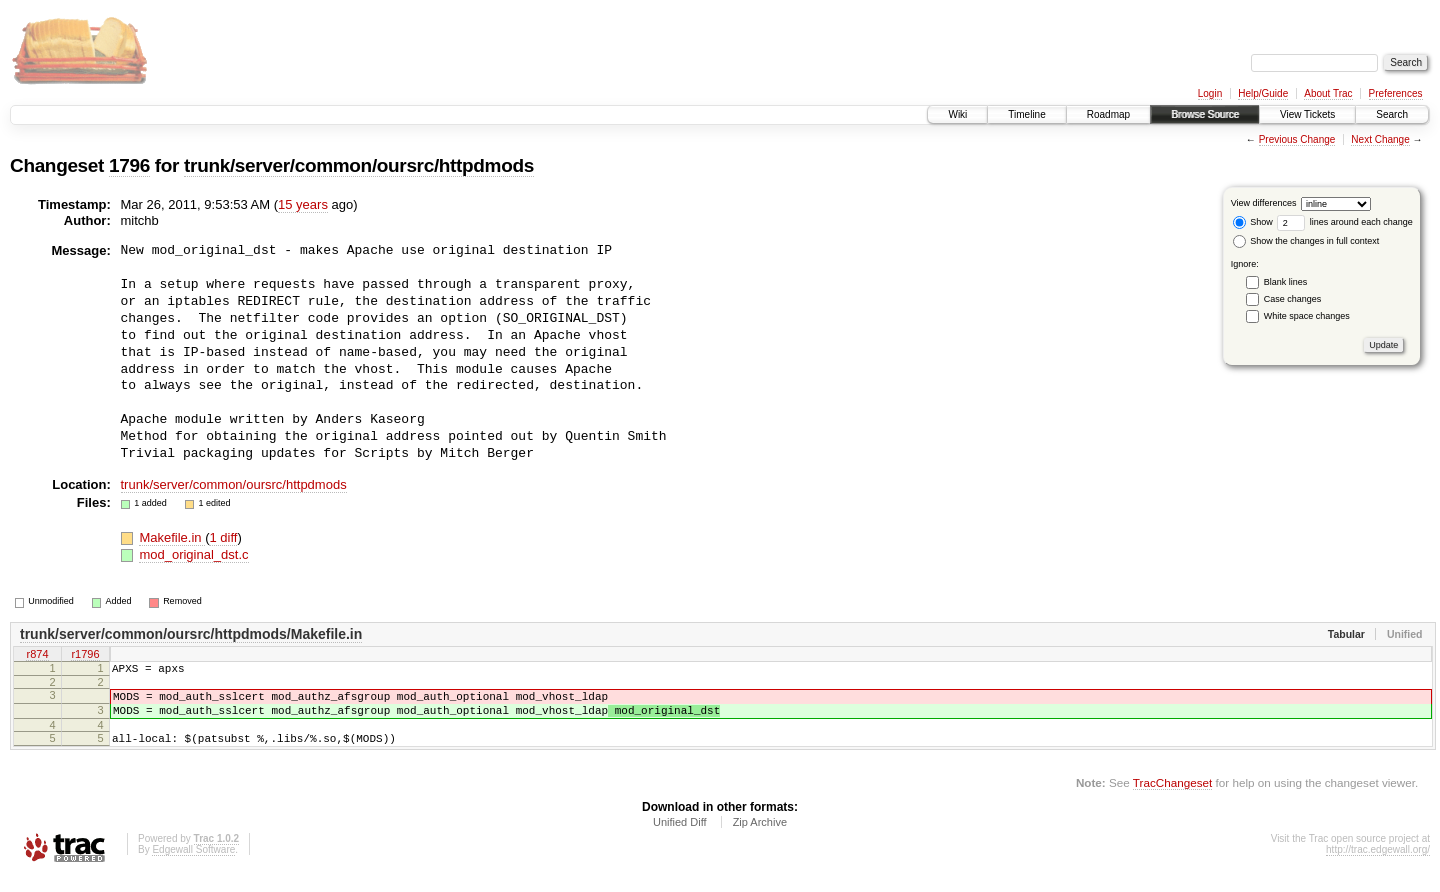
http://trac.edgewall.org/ (1378, 864)
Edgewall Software (193, 864)
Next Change (1380, 139)
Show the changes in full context (1306, 241)
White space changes (1307, 316)
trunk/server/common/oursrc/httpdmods (359, 165)
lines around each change (1345, 222)
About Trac (1328, 93)
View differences (1264, 203)
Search (1392, 114)
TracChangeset (1172, 797)
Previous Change (1297, 139)
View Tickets (1307, 114)
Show (1253, 222)
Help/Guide (1263, 93)
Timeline (1026, 114)
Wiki (957, 114)
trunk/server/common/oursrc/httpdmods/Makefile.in (191, 634)
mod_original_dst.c (193, 554)
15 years (303, 204)
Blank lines (1286, 282)
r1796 (85, 655)
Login (1210, 93)
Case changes (1293, 299)
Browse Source (1205, 114)
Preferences (1396, 93)
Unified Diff (680, 837)
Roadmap (1108, 114)
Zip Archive (760, 837)
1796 (129, 165)
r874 (37, 655)
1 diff (223, 537)
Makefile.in (172, 537)
